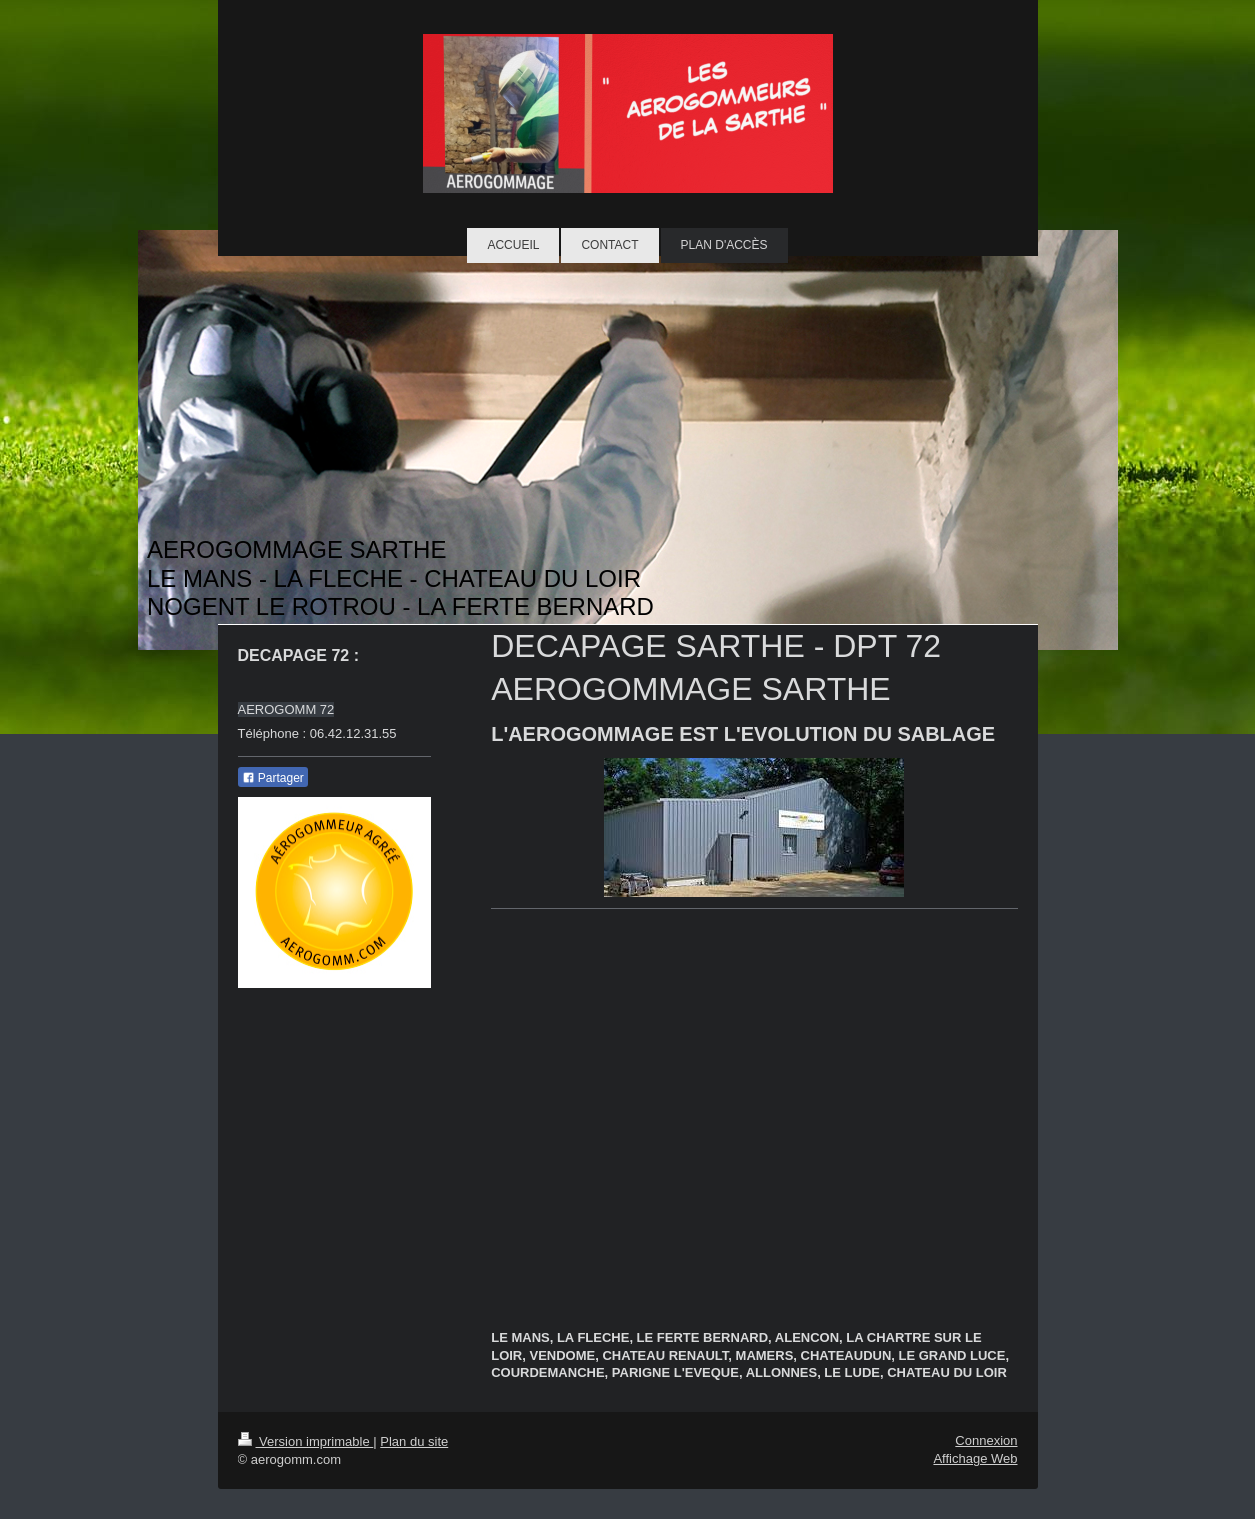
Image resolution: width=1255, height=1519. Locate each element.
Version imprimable (306, 1441)
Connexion (986, 1440)
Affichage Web (975, 1458)
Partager (273, 778)
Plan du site (414, 1441)
